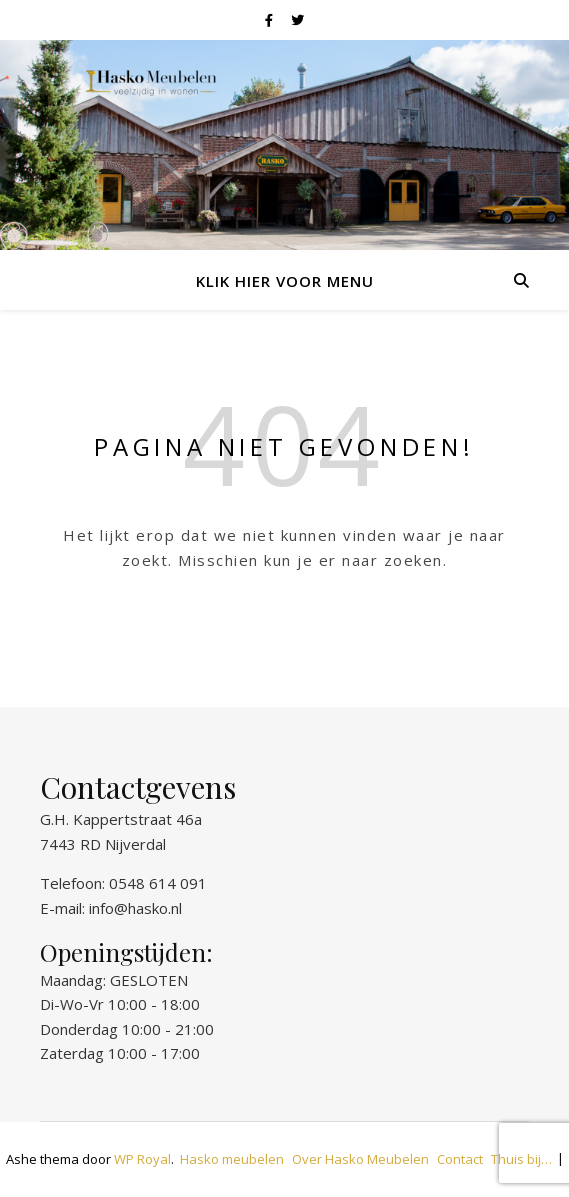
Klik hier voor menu (285, 281)
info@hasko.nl (135, 908)
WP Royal (142, 1159)
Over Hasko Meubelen (360, 1159)
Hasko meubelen (232, 1159)
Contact (460, 1159)
